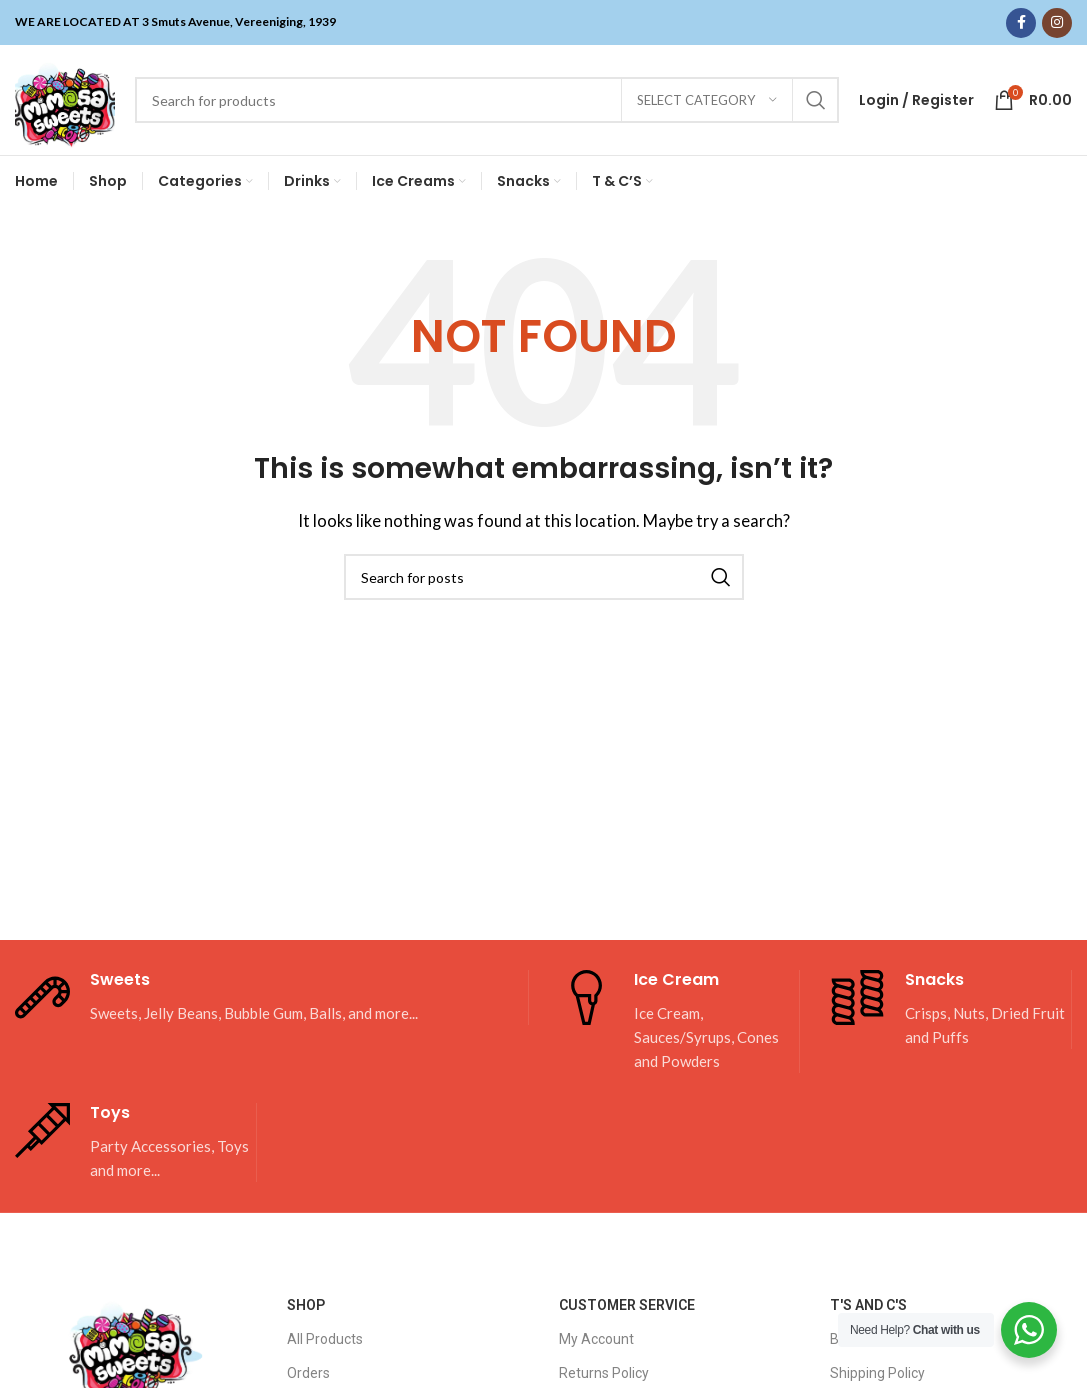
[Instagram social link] (1057, 23)
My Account (596, 1339)
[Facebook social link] (1021, 23)
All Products (325, 1339)
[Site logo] (65, 98)
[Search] (487, 100)
